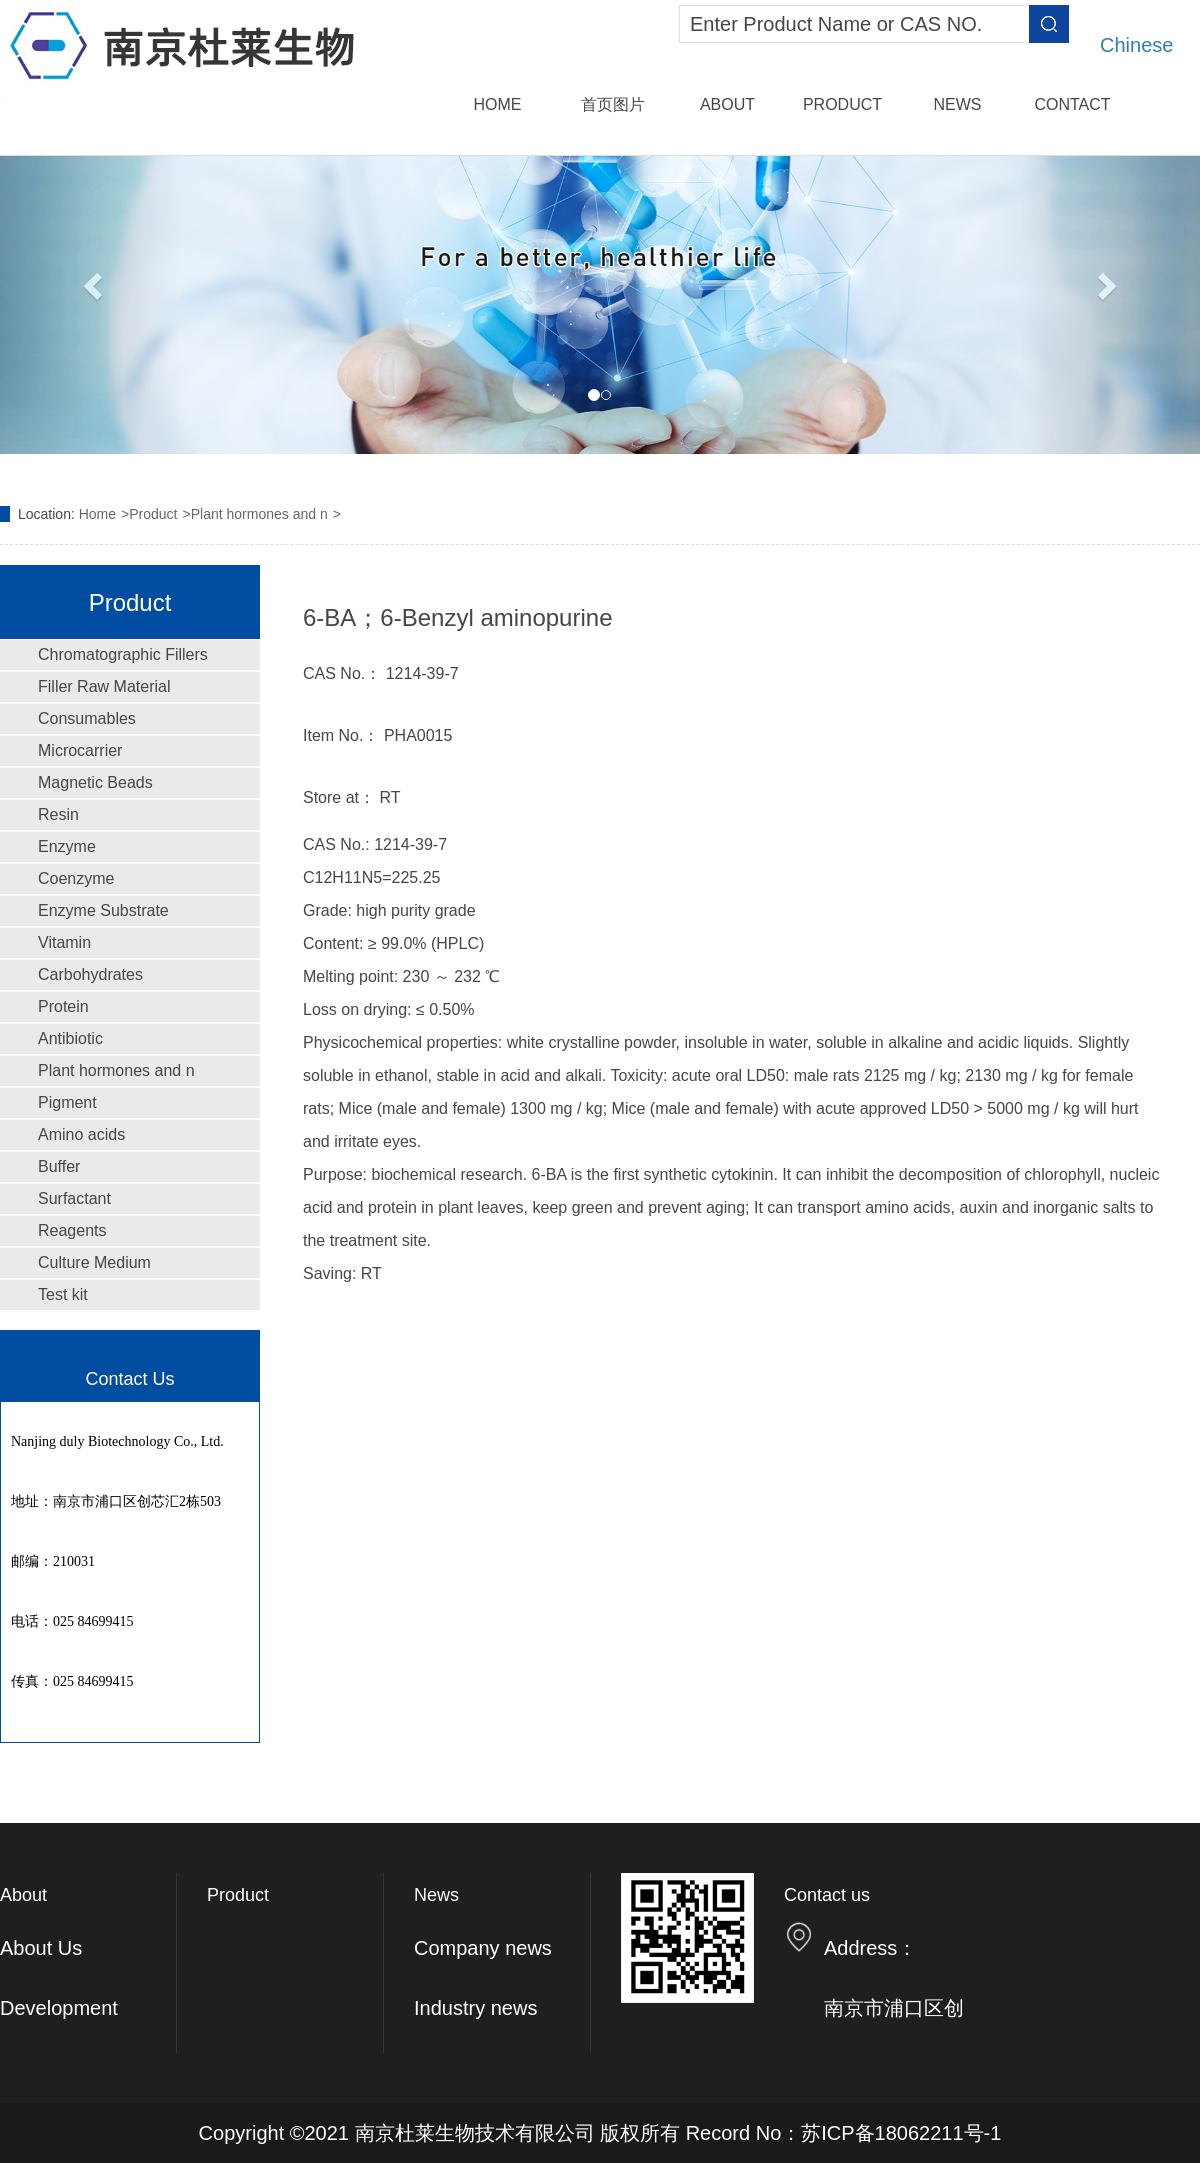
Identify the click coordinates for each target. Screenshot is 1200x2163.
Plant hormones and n (259, 514)
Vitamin (64, 942)
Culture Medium (94, 1262)
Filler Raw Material (104, 686)
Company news (483, 1948)
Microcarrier (80, 750)
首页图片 (613, 104)
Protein (63, 1006)
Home (498, 104)
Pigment (67, 1102)
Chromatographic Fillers (123, 654)
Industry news (475, 2008)
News (958, 104)
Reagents (72, 1230)
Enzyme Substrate (103, 910)
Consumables (87, 718)
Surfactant (74, 1198)
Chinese (1136, 45)
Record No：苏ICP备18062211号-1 (844, 2133)
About (727, 104)
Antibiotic (70, 1038)
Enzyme (67, 846)
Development (59, 2008)
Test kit (63, 1294)
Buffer (59, 1166)
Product (842, 104)
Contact (1072, 104)
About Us (41, 1948)
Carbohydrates (90, 974)
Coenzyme (76, 878)
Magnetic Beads (95, 782)
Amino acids (81, 1134)
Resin (58, 814)
